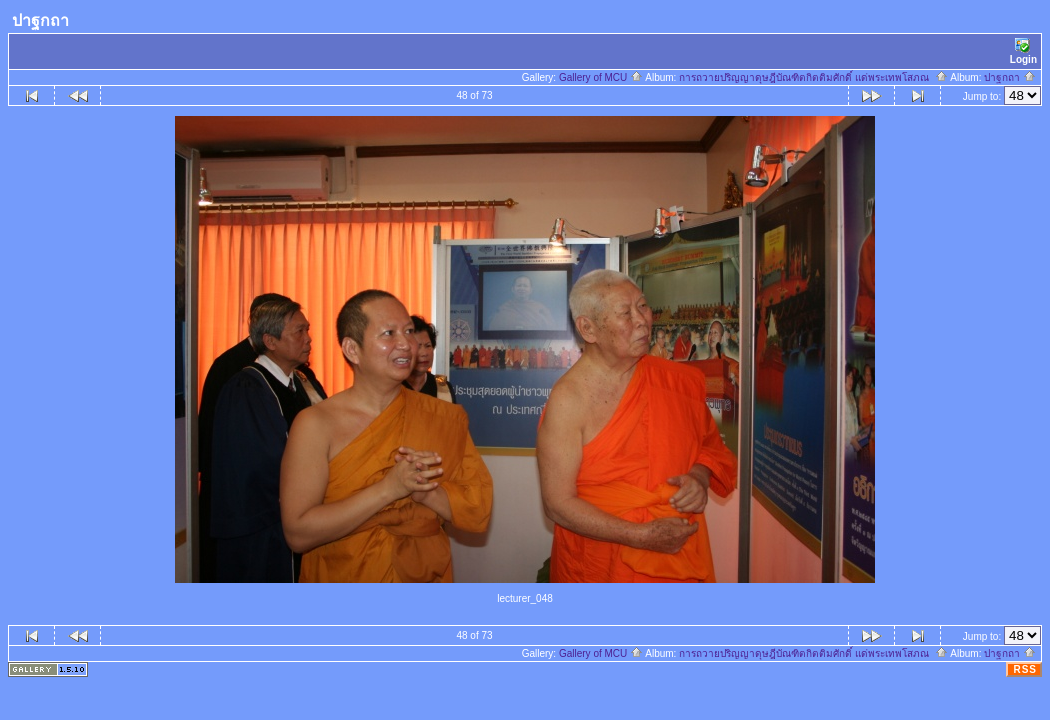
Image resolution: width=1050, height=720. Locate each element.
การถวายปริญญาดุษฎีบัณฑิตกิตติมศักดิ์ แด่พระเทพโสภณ (813, 77)
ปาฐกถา (1010, 77)
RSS (1025, 669)
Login (1023, 51)
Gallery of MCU (601, 77)
